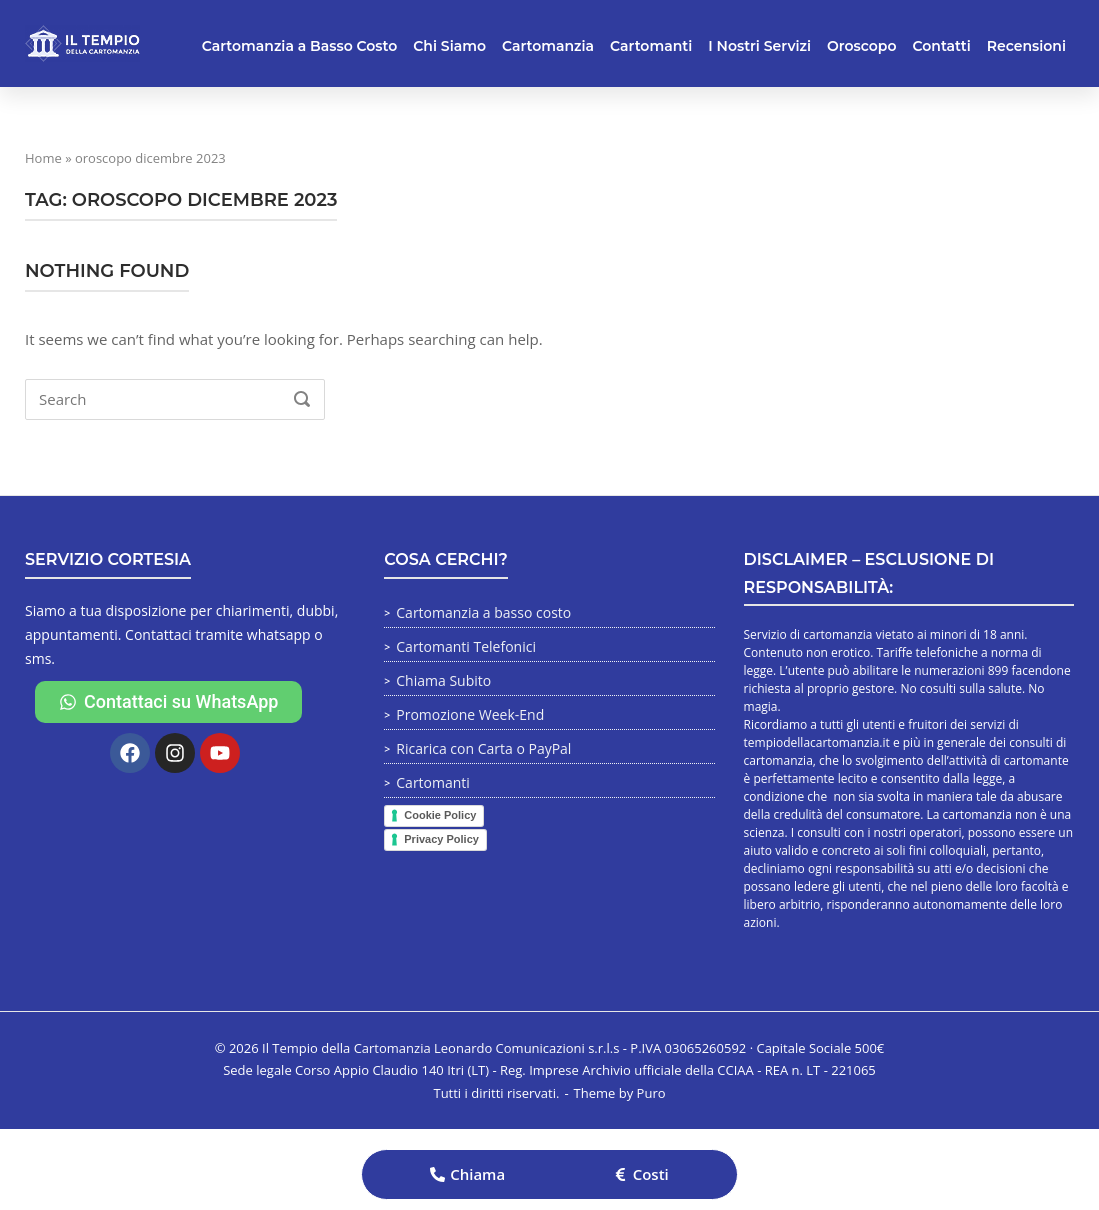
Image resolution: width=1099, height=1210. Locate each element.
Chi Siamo (449, 46)
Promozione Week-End (470, 714)
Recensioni (1026, 46)
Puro (651, 1093)
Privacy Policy (441, 839)
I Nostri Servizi (759, 46)
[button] (467, 1174)
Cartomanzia (548, 46)
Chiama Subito (443, 680)
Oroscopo (861, 46)
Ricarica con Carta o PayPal (483, 748)
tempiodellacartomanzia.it (817, 742)
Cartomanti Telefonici (466, 646)
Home (43, 158)
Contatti (942, 46)
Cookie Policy (440, 815)
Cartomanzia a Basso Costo (300, 46)
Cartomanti (651, 46)
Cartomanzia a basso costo (483, 612)
